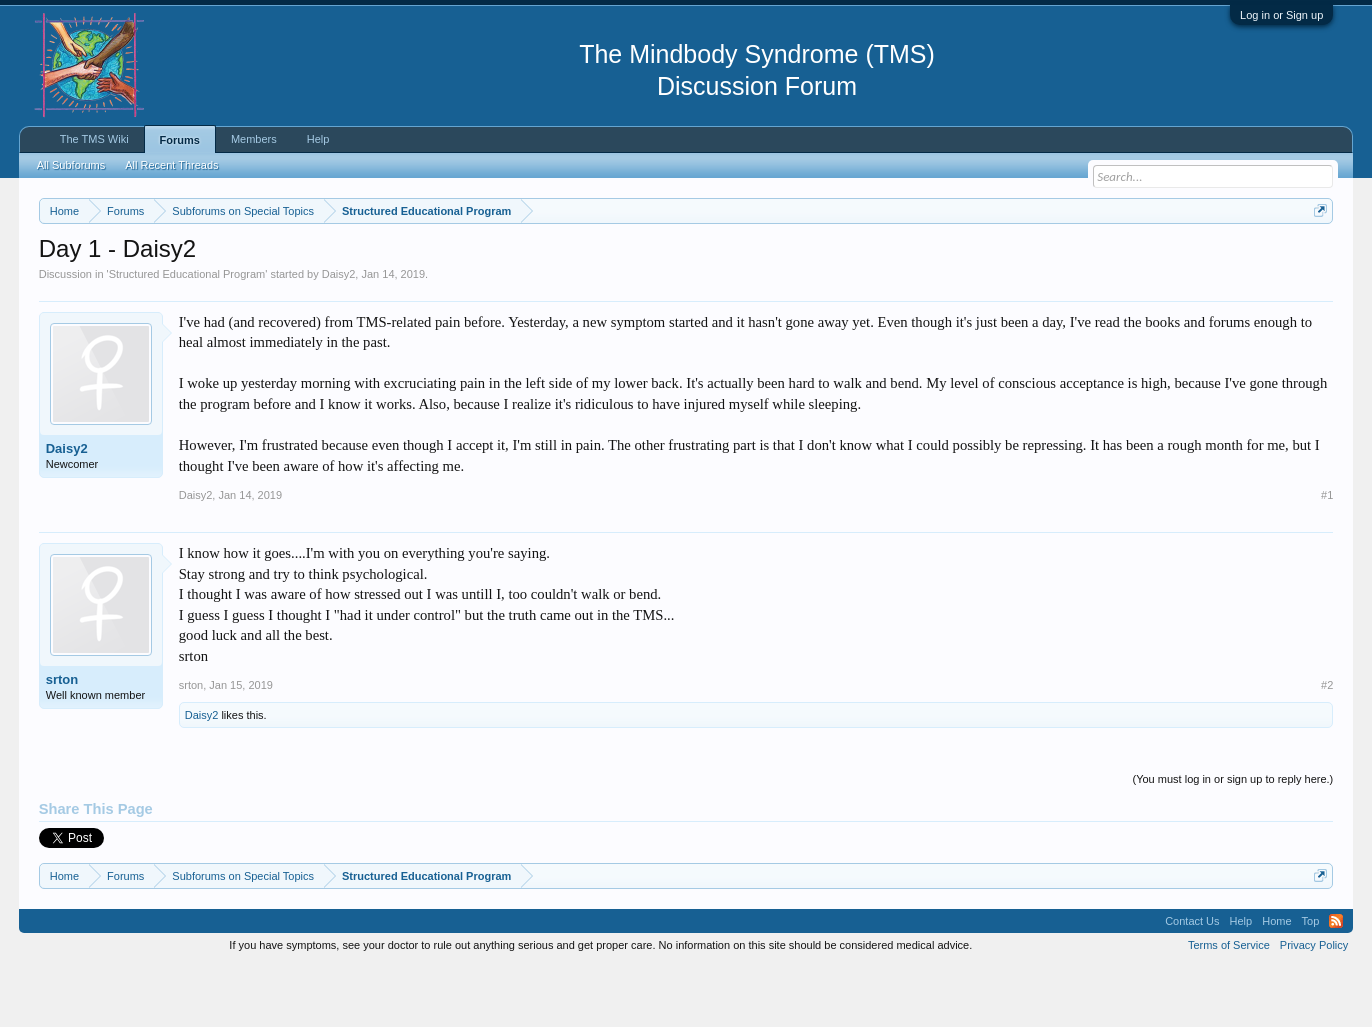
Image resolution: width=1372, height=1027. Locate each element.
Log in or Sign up (1281, 15)
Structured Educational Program (187, 334)
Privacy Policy (1314, 1005)
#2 (1327, 745)
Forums (180, 140)
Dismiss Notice (1316, 257)
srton (62, 739)
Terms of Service (1229, 1005)
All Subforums (71, 165)
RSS (1336, 981)
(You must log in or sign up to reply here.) (1233, 840)
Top (1311, 981)
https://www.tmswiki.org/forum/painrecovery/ (954, 259)
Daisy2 (339, 334)
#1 (1327, 555)
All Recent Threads (171, 165)
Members (254, 139)
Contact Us (1192, 981)
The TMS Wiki (94, 139)
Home (1276, 981)
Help (318, 139)
